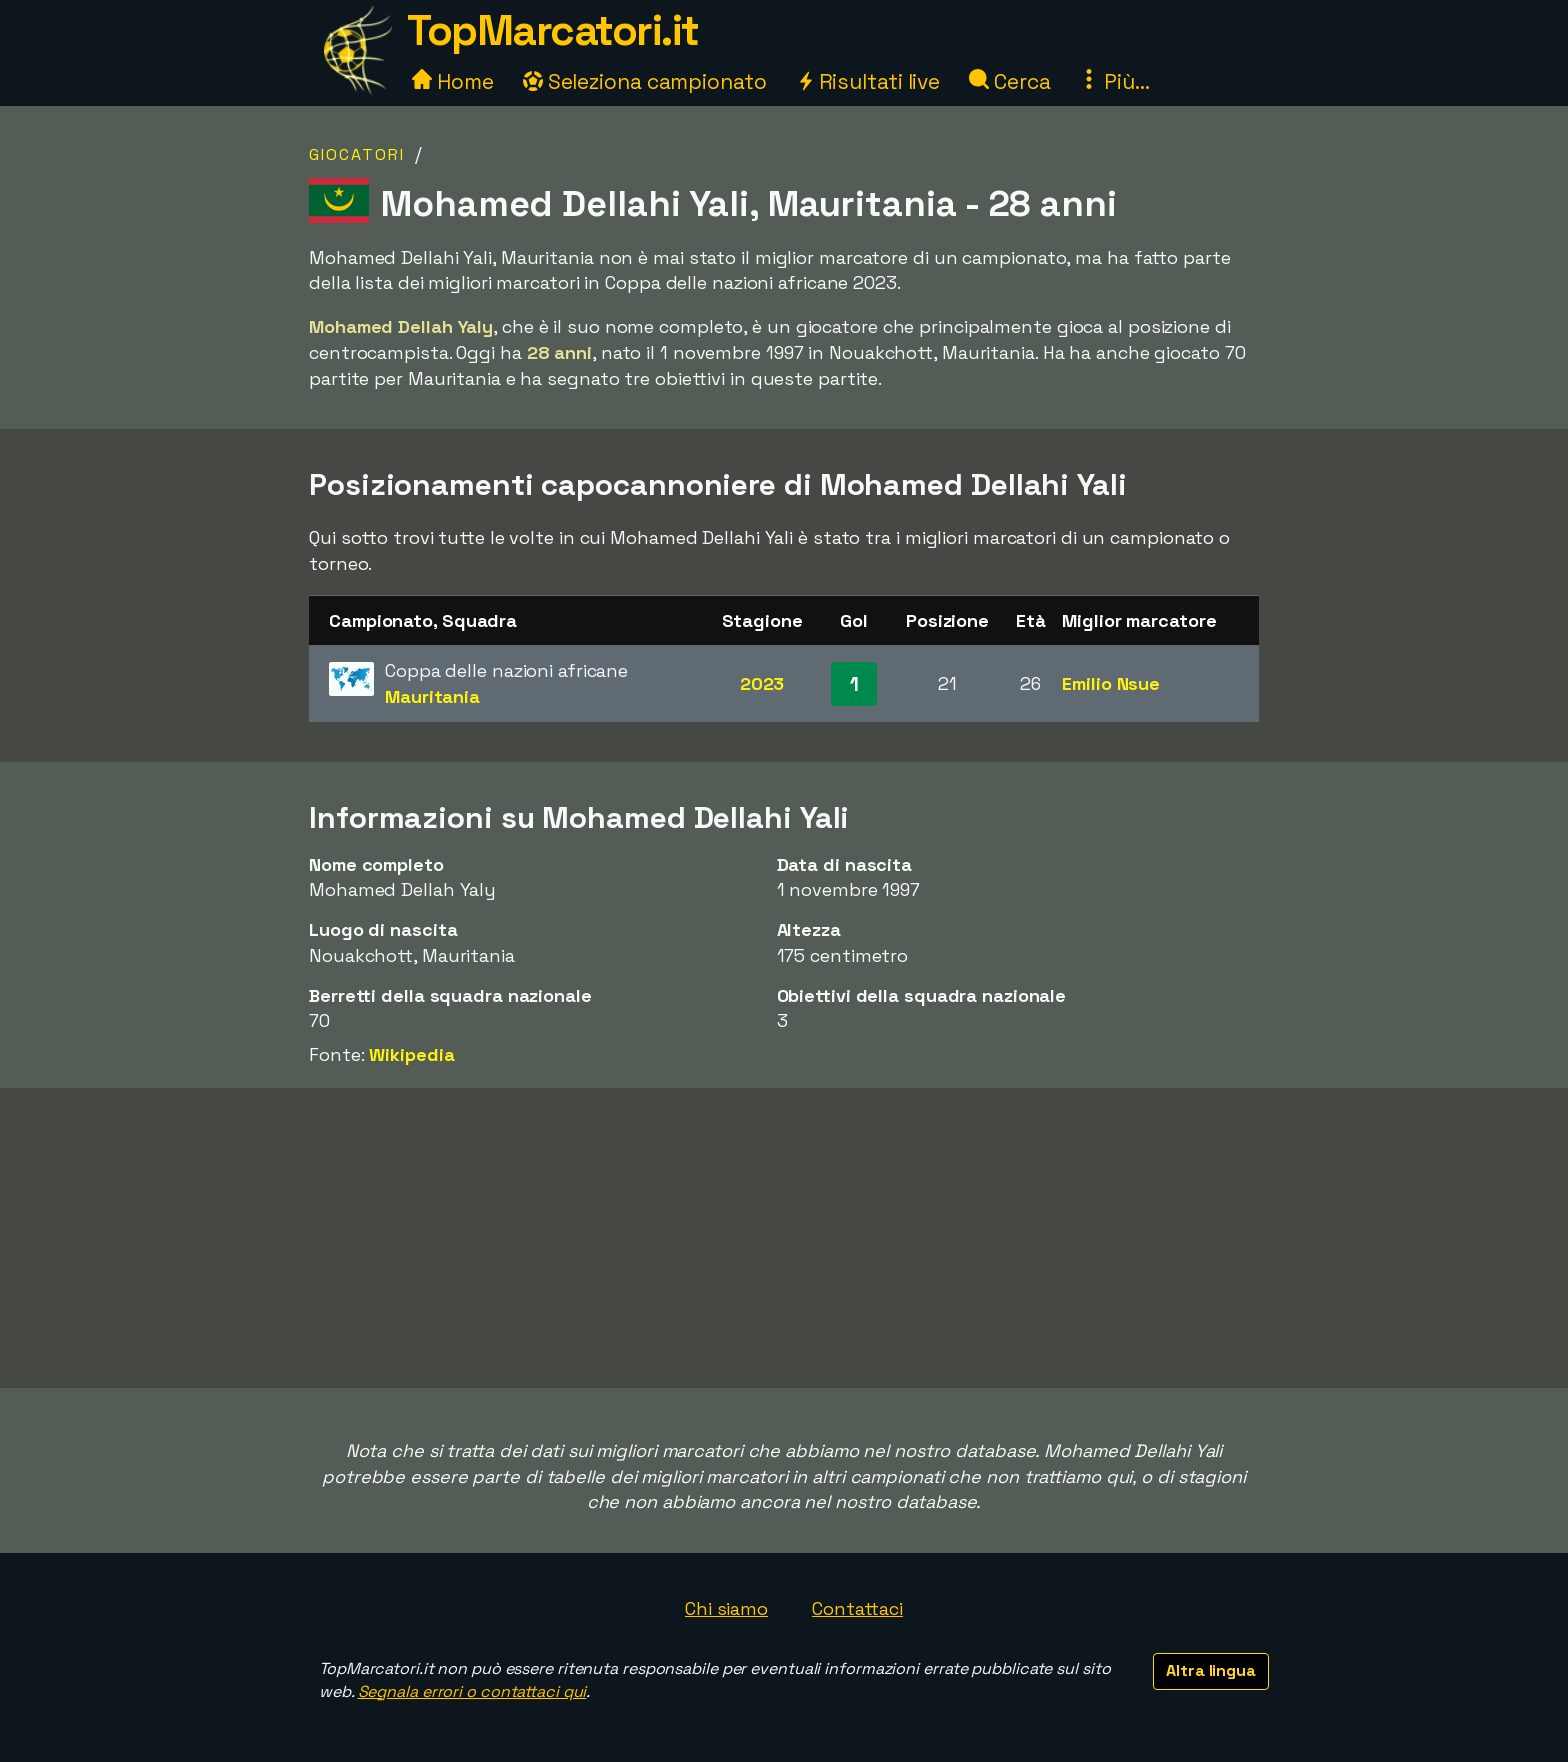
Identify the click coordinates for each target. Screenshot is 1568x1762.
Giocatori (357, 154)
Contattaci (857, 1608)
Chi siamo (726, 1608)
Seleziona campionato (645, 81)
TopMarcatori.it (553, 30)
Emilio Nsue (1111, 683)
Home (453, 81)
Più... (1114, 81)
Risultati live (868, 81)
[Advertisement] (784, 1238)
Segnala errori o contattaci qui (472, 1691)
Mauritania (432, 696)
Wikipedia (411, 1054)
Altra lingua (1211, 1670)
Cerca (1009, 81)
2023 (762, 683)
